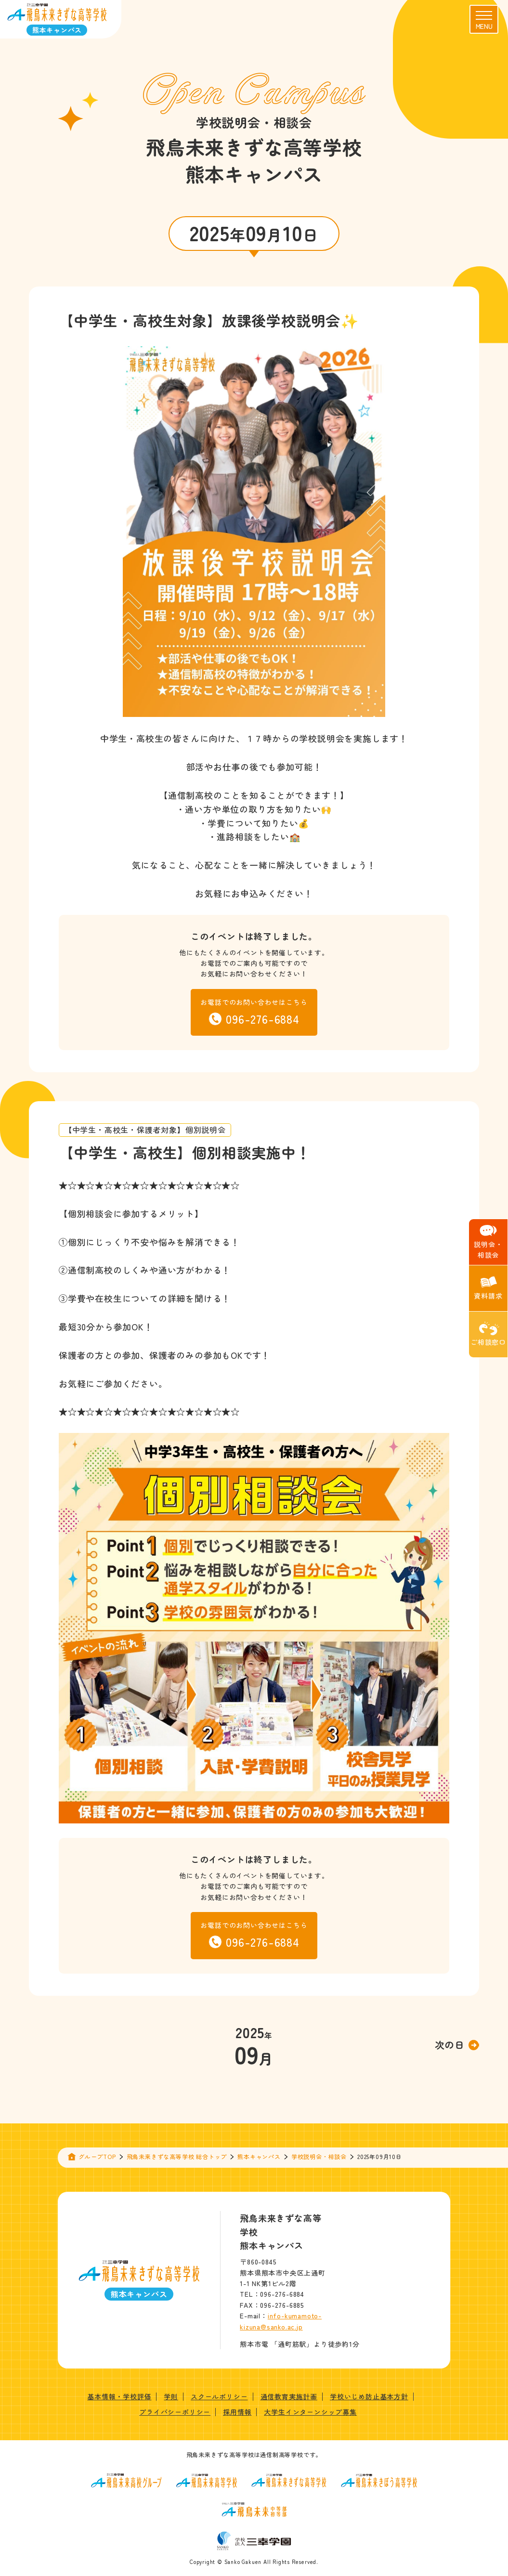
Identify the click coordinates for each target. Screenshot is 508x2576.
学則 (171, 2396)
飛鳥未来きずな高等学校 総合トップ (177, 2156)
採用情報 (237, 2412)
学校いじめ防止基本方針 (369, 2396)
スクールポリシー (219, 2396)
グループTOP (97, 2156)
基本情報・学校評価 (119, 2396)
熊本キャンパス (259, 2156)
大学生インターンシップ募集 (310, 2412)
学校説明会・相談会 (319, 2156)
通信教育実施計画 (289, 2396)
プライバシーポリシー (174, 2412)
